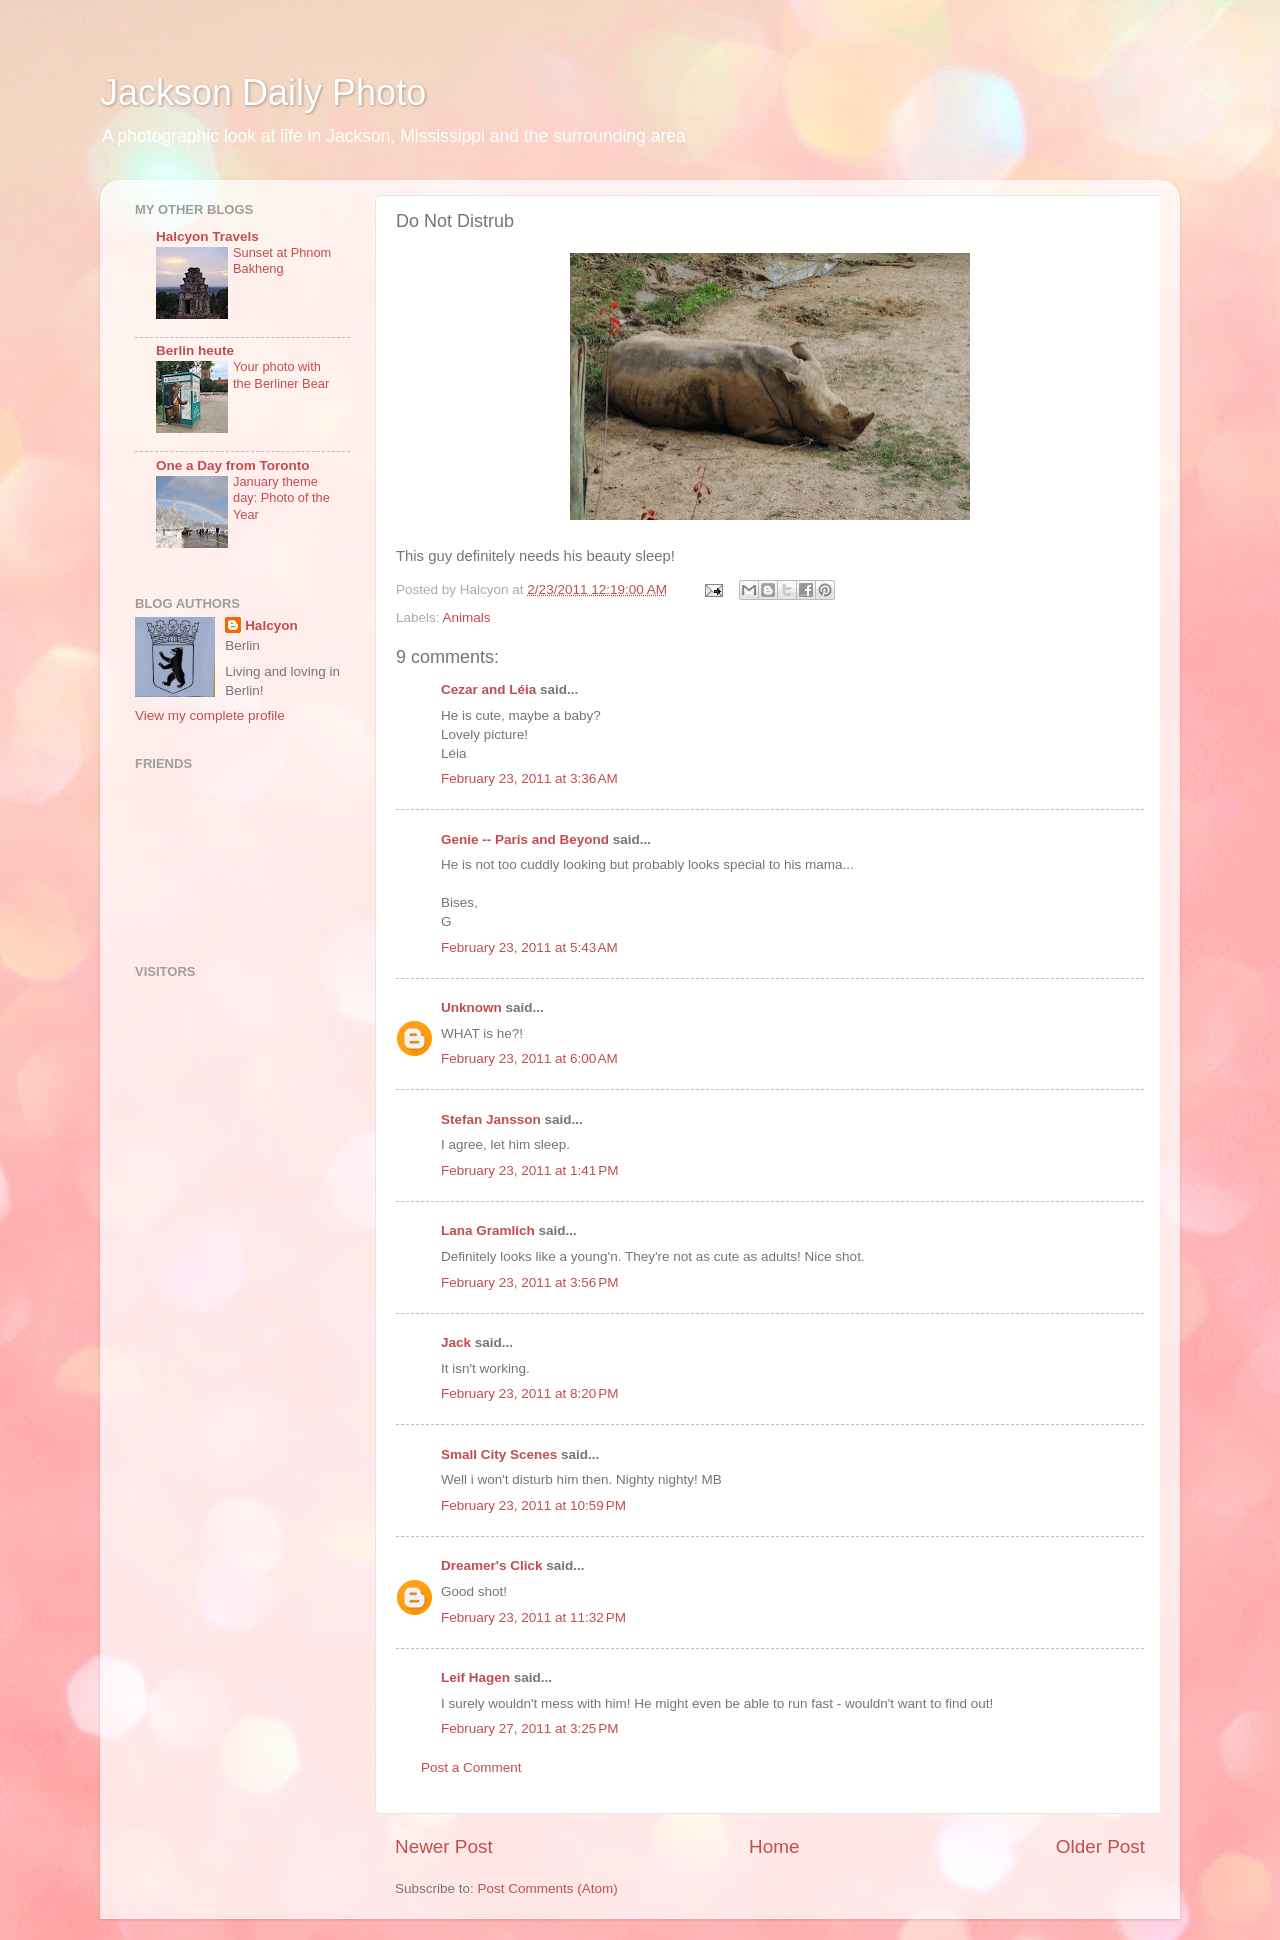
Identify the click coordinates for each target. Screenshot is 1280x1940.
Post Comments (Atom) (548, 1888)
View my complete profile (210, 715)
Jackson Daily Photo (263, 92)
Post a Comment (471, 1767)
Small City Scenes (499, 1454)
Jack (456, 1342)
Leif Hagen (475, 1677)
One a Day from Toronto (233, 465)
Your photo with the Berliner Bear (281, 375)
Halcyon (271, 625)
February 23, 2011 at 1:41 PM (529, 1170)
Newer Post (444, 1846)
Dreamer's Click (492, 1565)
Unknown (471, 1007)
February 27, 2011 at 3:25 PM (529, 1728)
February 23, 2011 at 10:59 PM (533, 1505)
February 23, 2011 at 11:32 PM (533, 1617)
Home (774, 1846)
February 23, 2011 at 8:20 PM (529, 1393)
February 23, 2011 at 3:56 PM (529, 1282)
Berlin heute (195, 350)
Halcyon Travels (207, 236)
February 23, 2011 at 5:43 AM (529, 947)
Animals (467, 617)
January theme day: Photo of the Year (281, 498)
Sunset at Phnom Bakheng (282, 261)
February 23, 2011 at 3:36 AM (529, 778)
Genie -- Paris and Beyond (525, 839)
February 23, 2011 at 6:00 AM (529, 1058)
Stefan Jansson (491, 1119)
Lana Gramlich (488, 1230)
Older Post (1100, 1846)
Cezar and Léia (488, 689)
